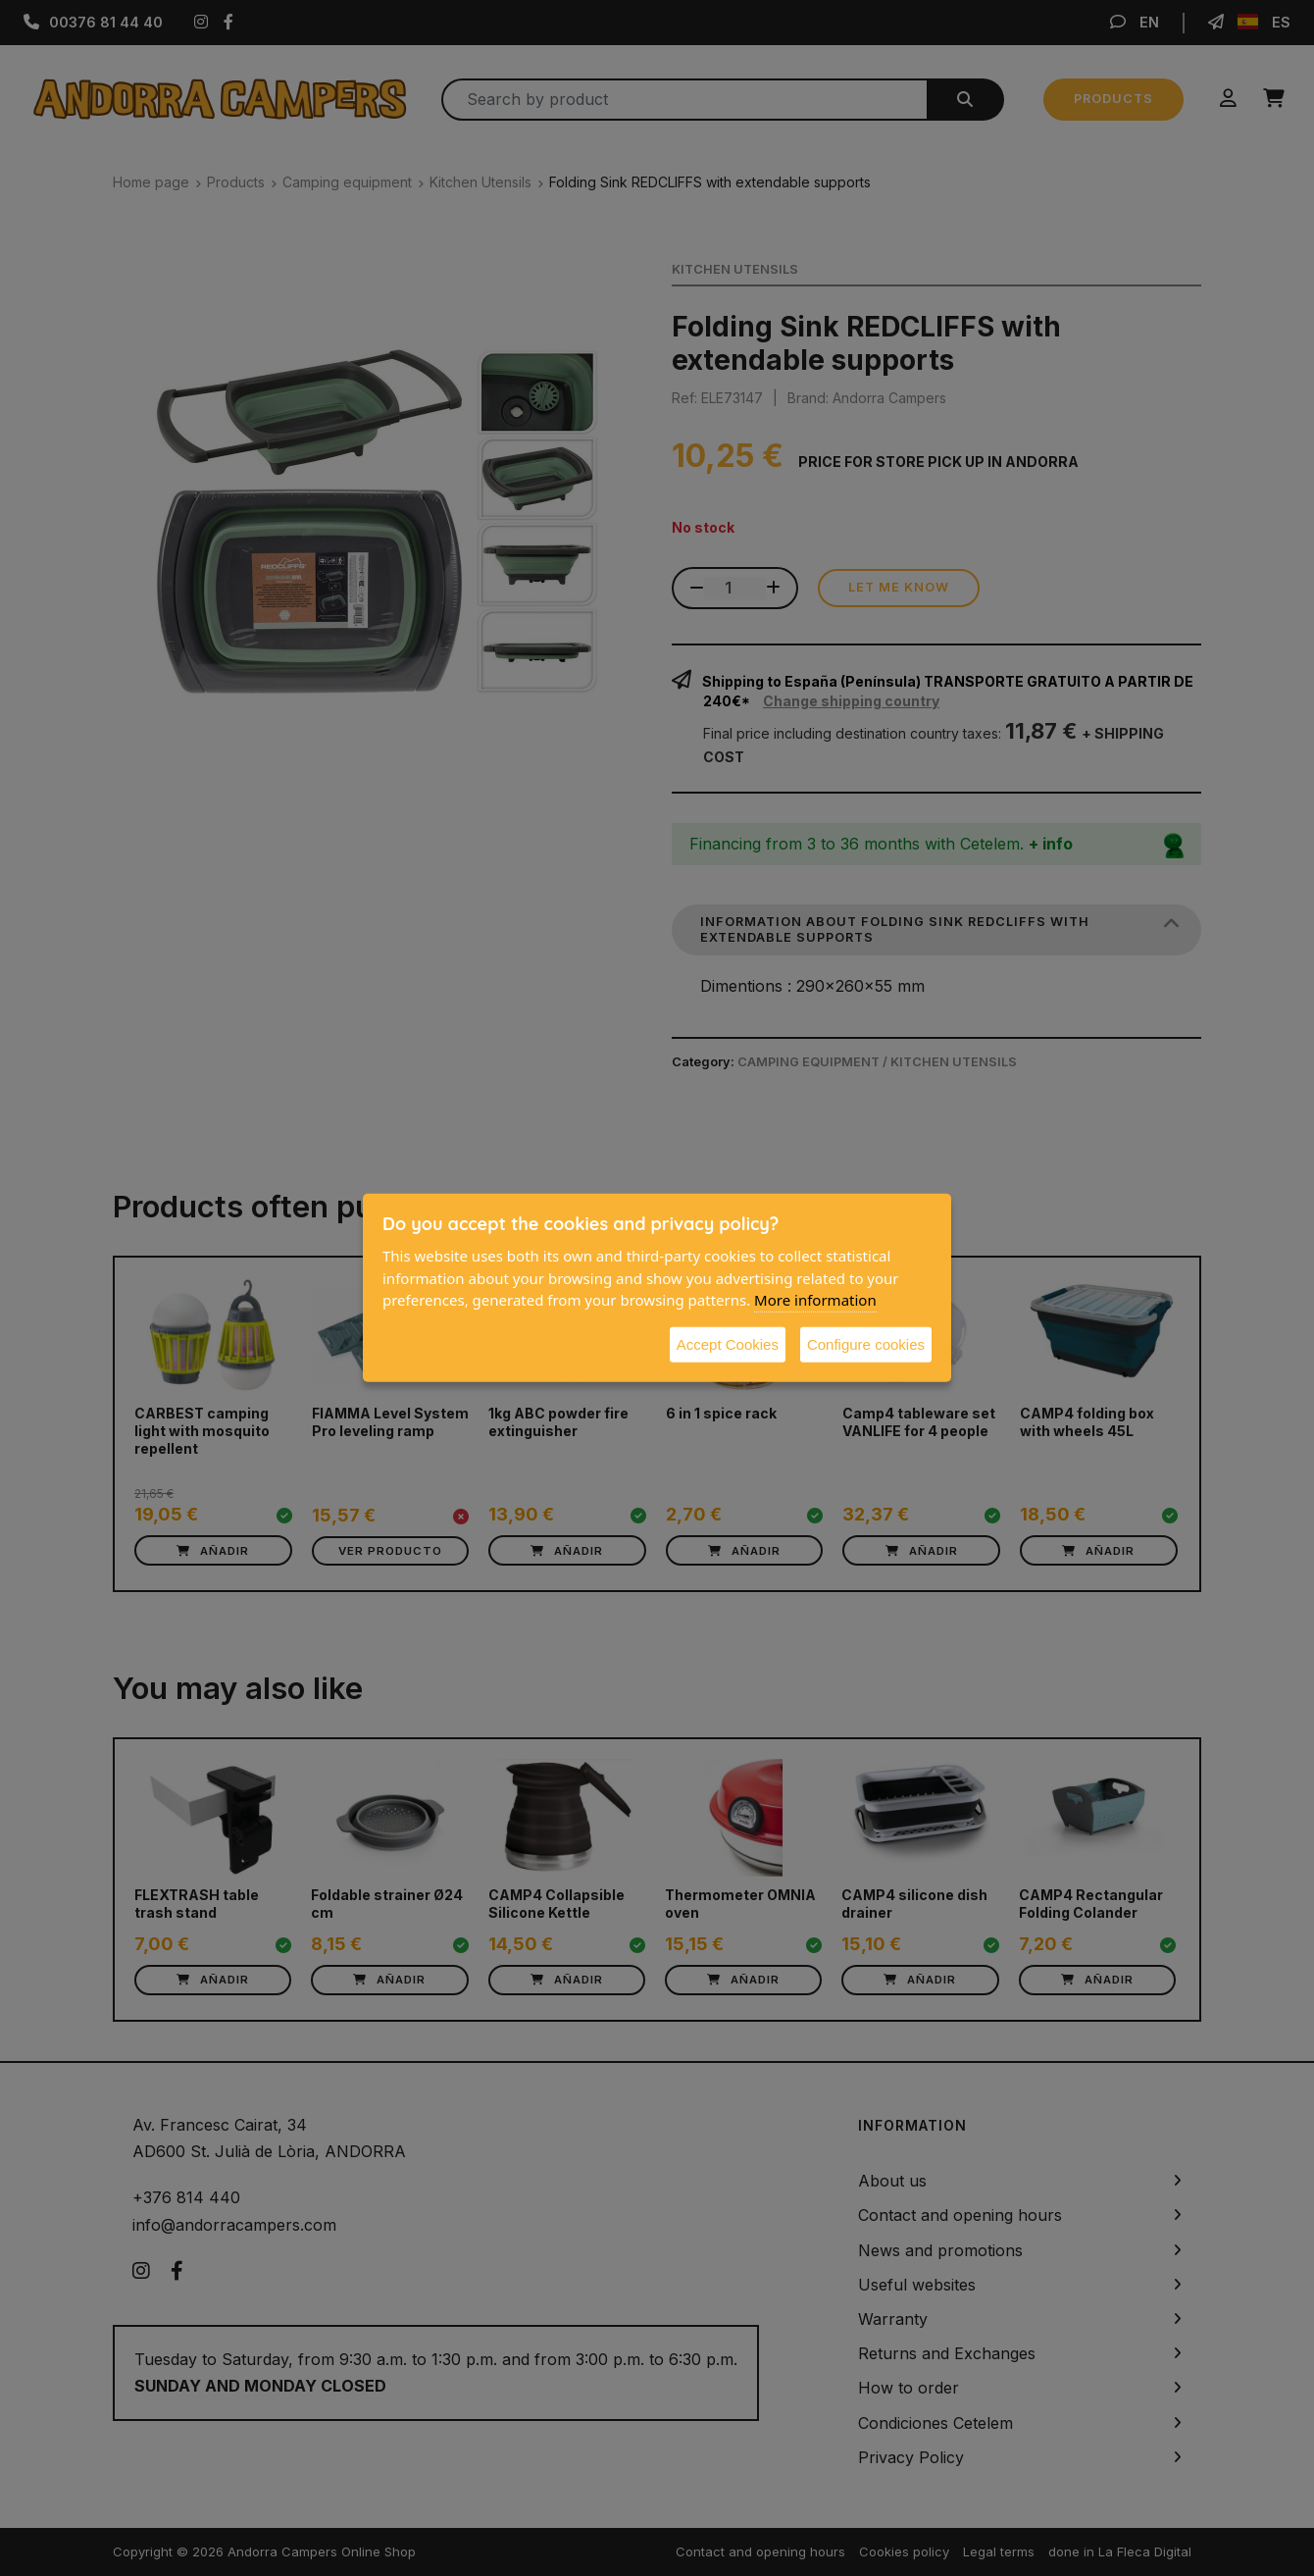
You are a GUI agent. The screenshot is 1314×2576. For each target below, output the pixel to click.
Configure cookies (866, 1343)
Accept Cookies (728, 1343)
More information (815, 1300)
